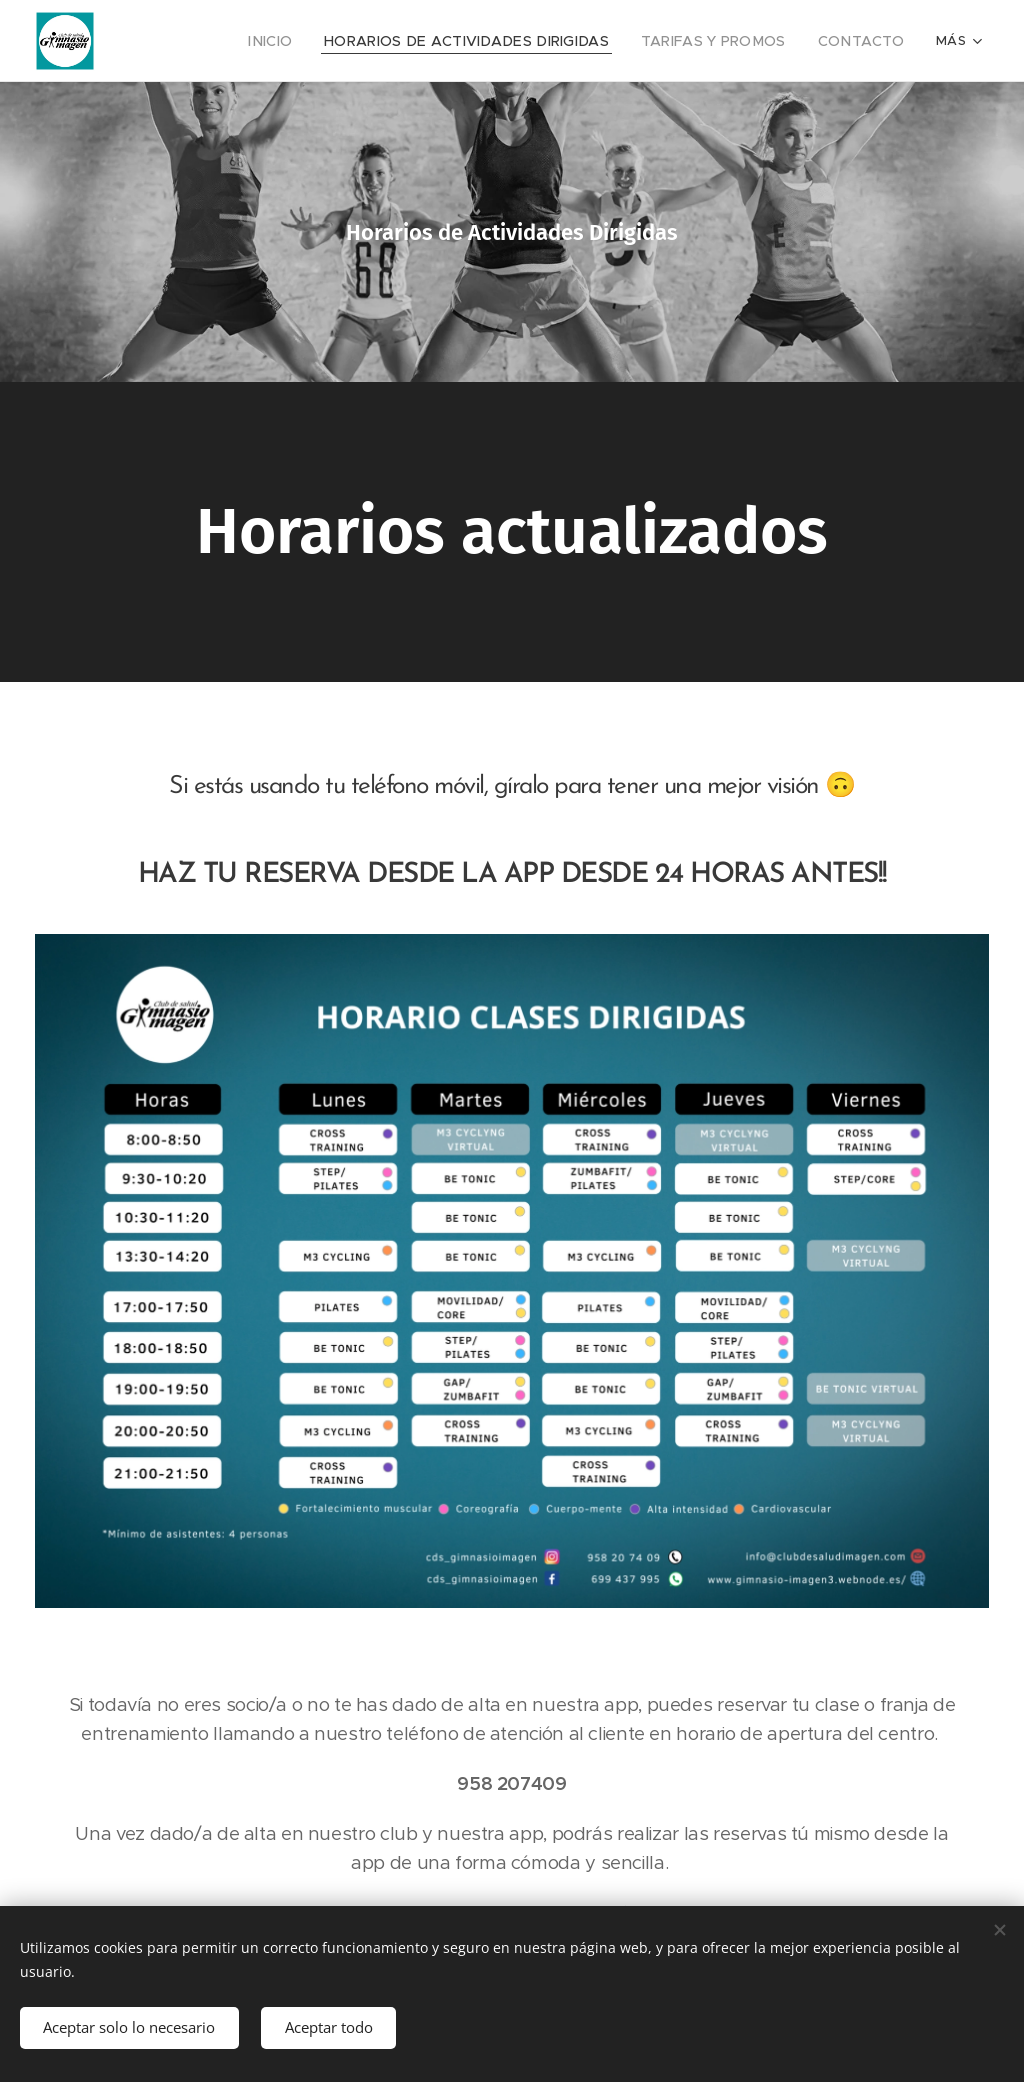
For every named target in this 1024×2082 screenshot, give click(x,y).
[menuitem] (314, 41)
